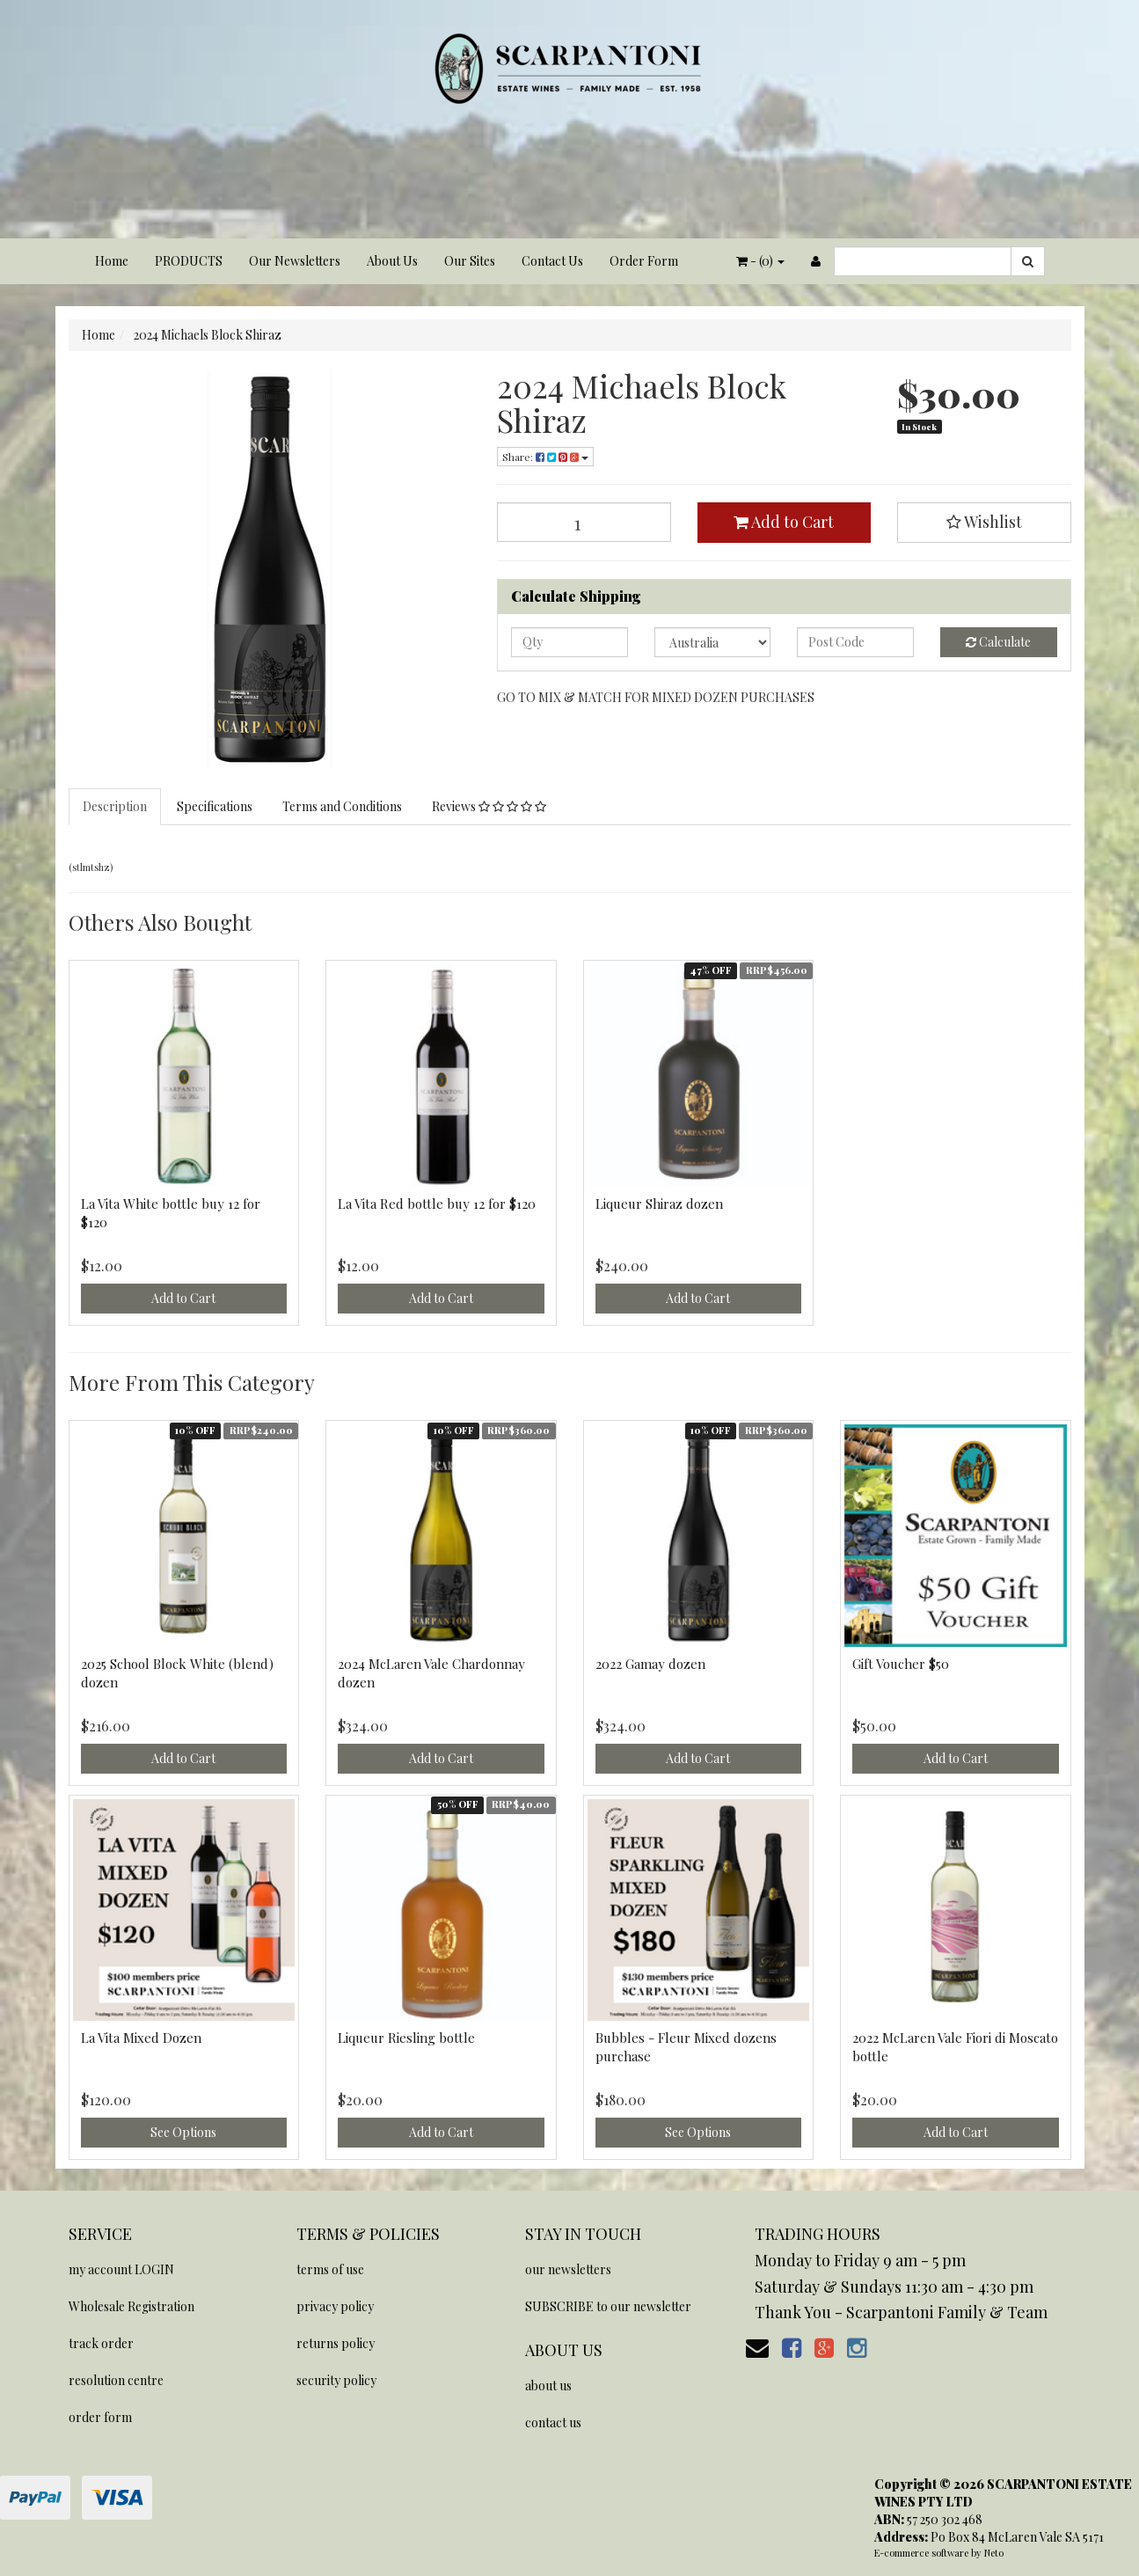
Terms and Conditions (342, 806)
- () (760, 260)
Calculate (998, 641)
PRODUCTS (189, 260)
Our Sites (469, 260)
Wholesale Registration (131, 2306)
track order (101, 2343)
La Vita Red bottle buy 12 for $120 (437, 1203)
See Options (183, 2132)
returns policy (335, 2343)
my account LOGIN (121, 2269)
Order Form (644, 260)
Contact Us (552, 260)
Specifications (214, 806)
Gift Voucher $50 (900, 1663)
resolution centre (116, 2380)
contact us (553, 2422)
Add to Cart (784, 521)
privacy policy (335, 2306)
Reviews (489, 806)
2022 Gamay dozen (650, 1663)
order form (100, 2417)
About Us (392, 260)
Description (115, 806)
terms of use (330, 2269)
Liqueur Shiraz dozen (659, 1203)
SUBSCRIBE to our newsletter (608, 2306)
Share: (545, 457)
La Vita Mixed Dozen (141, 2037)
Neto (994, 2552)
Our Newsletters (294, 260)
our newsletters (568, 2269)
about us (548, 2385)
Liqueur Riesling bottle (406, 2037)
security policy (336, 2380)
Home (111, 260)
